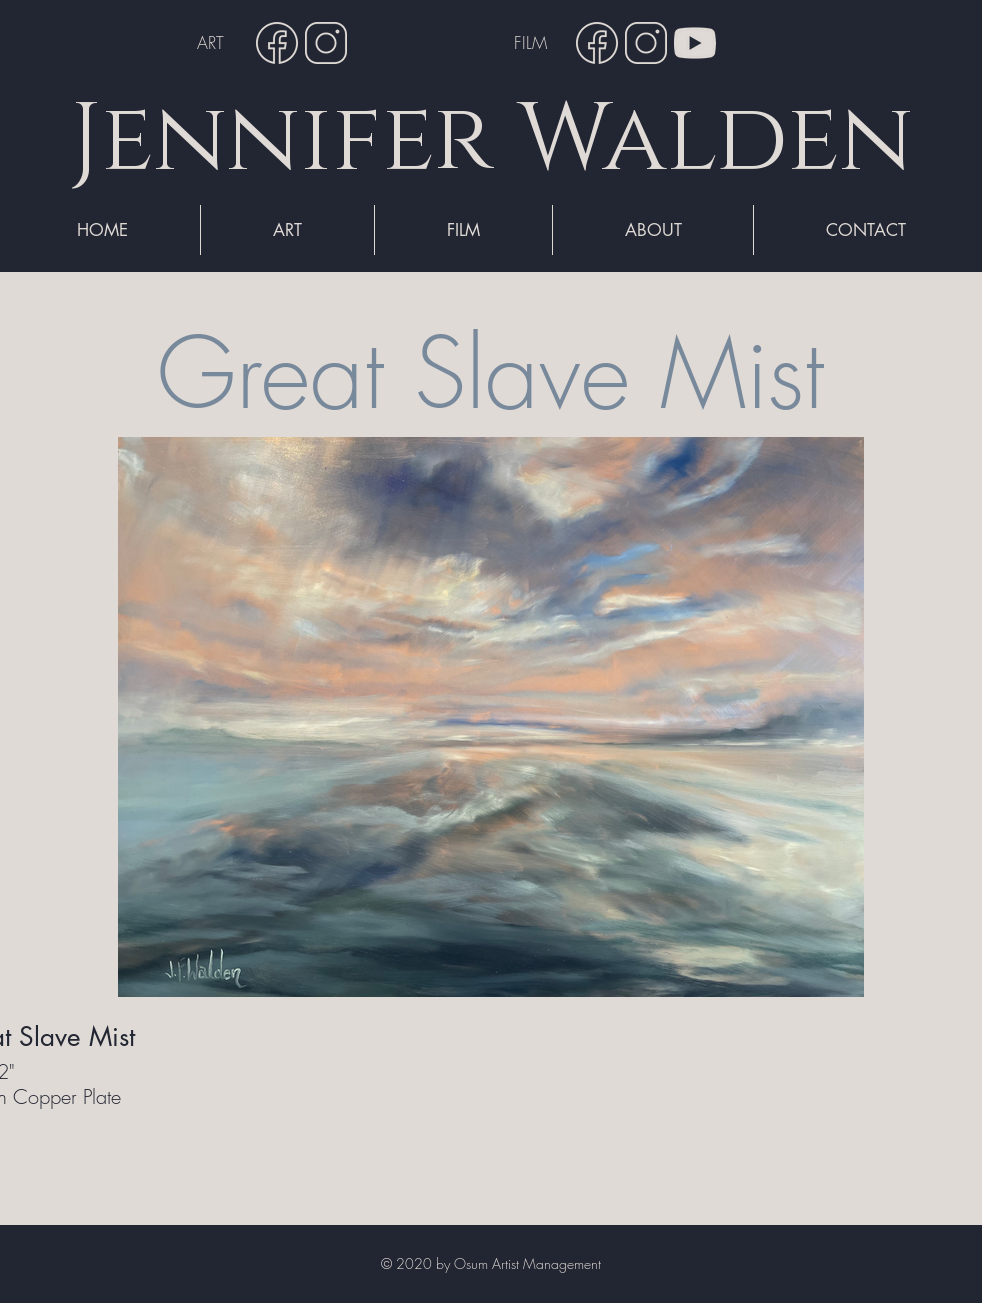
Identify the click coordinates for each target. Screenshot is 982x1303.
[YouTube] (695, 43)
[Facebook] (277, 43)
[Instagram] (326, 43)
